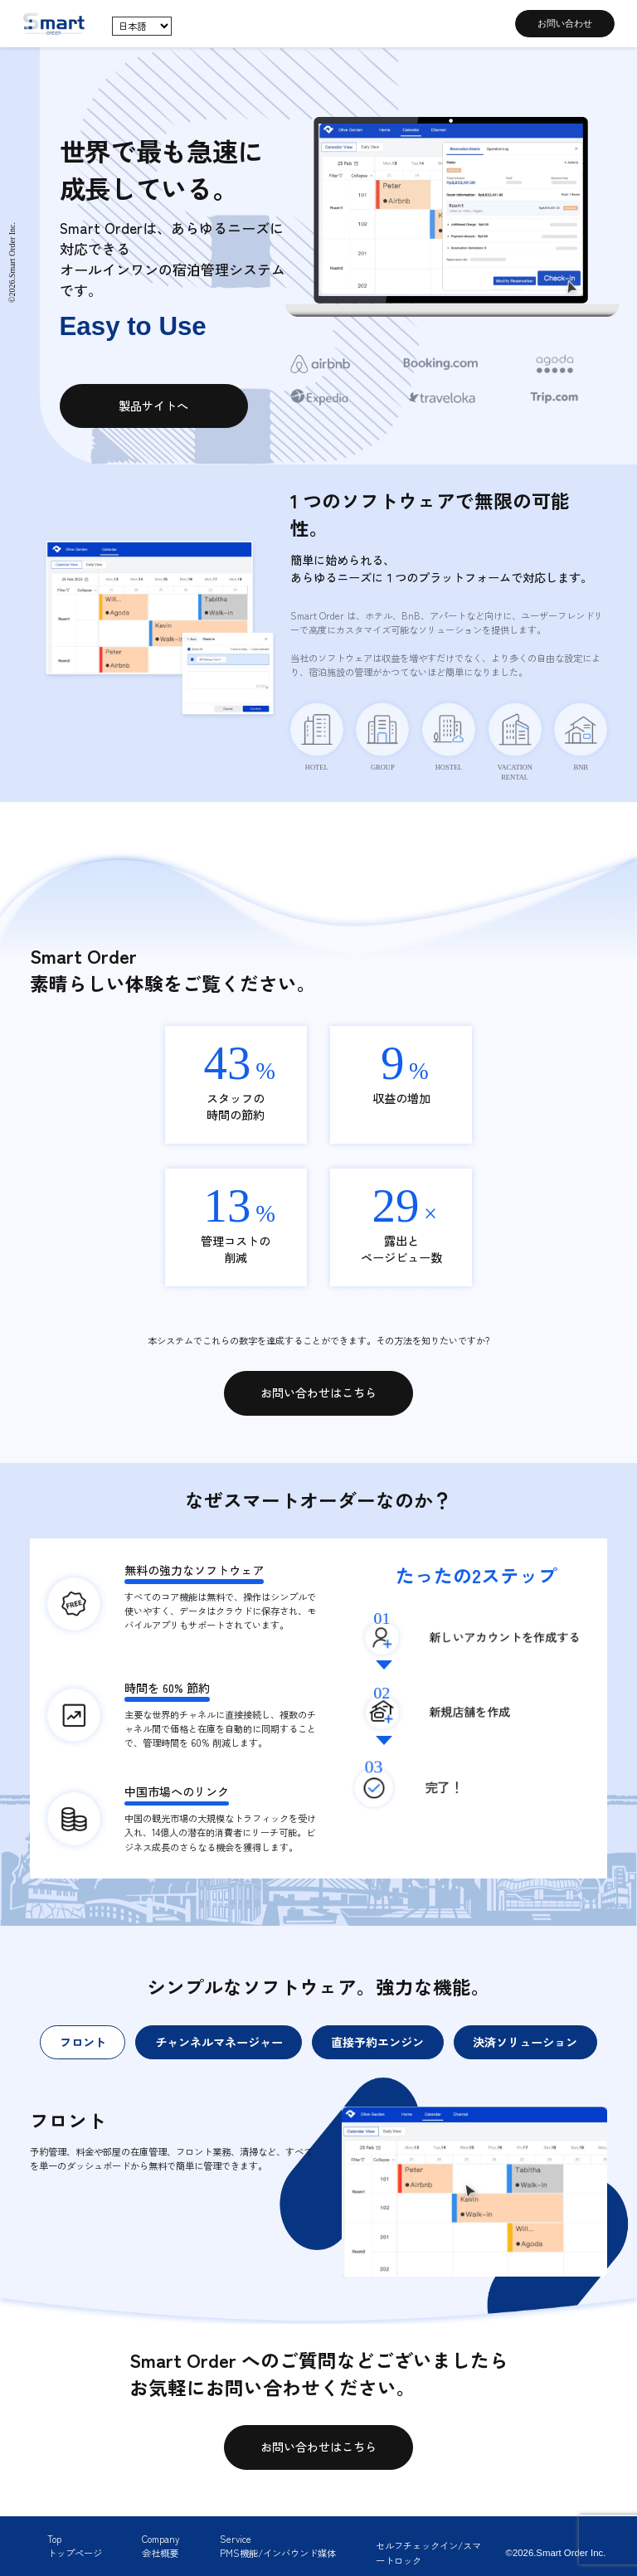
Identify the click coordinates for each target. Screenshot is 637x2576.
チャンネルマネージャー (219, 2042)
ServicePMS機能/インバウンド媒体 (278, 2545)
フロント (83, 2042)
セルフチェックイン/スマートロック (428, 2552)
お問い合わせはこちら (318, 1392)
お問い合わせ (564, 23)
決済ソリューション (525, 2042)
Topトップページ (74, 2545)
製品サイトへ (153, 405)
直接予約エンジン (377, 2042)
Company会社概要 (160, 2545)
